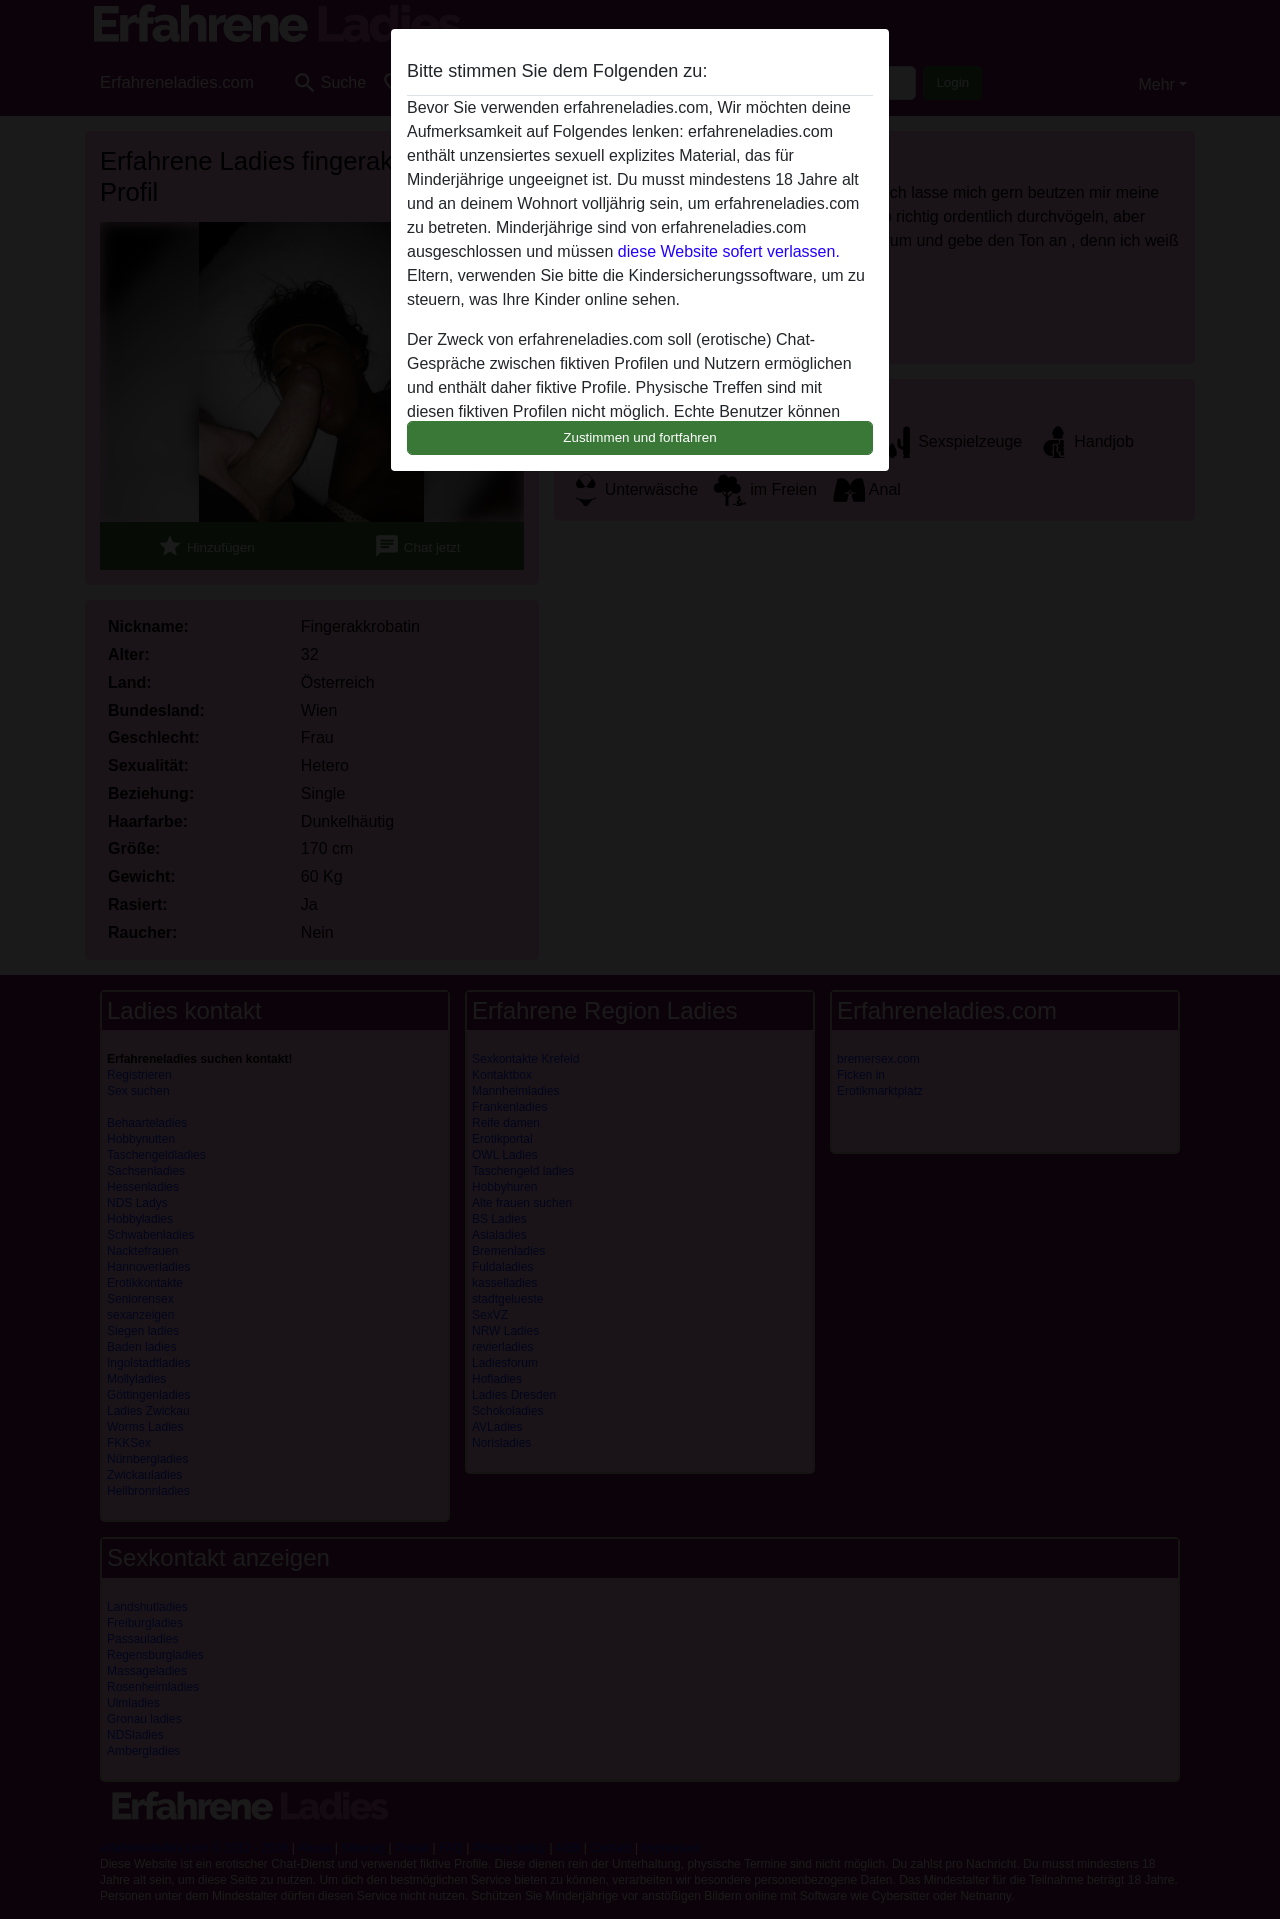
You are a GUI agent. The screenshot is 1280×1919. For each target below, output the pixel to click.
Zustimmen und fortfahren (640, 437)
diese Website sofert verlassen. (729, 251)
